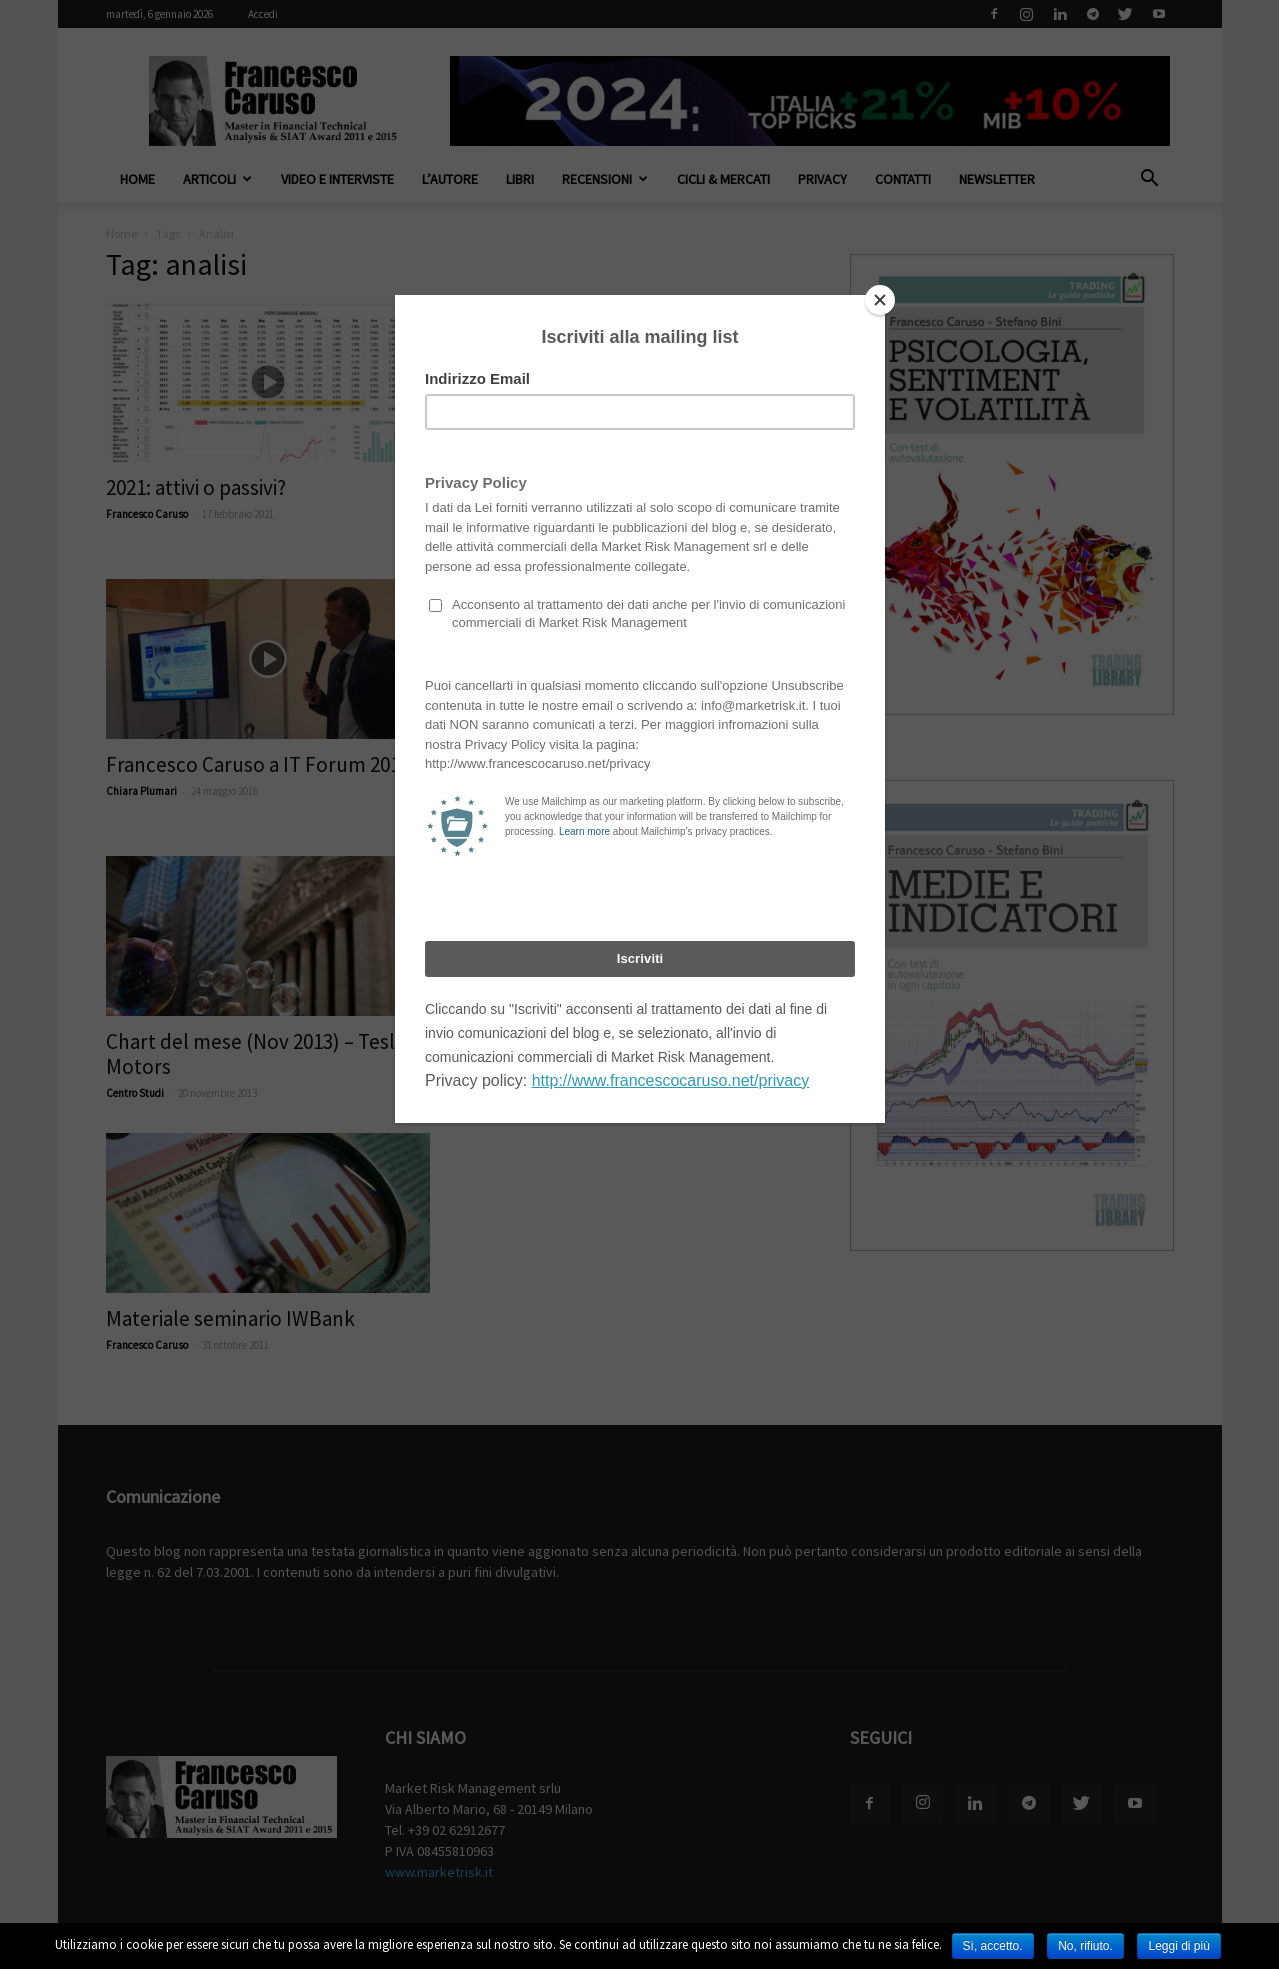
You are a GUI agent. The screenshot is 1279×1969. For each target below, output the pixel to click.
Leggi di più (1178, 1946)
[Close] (880, 300)
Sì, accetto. (993, 1946)
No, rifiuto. (1085, 1946)
